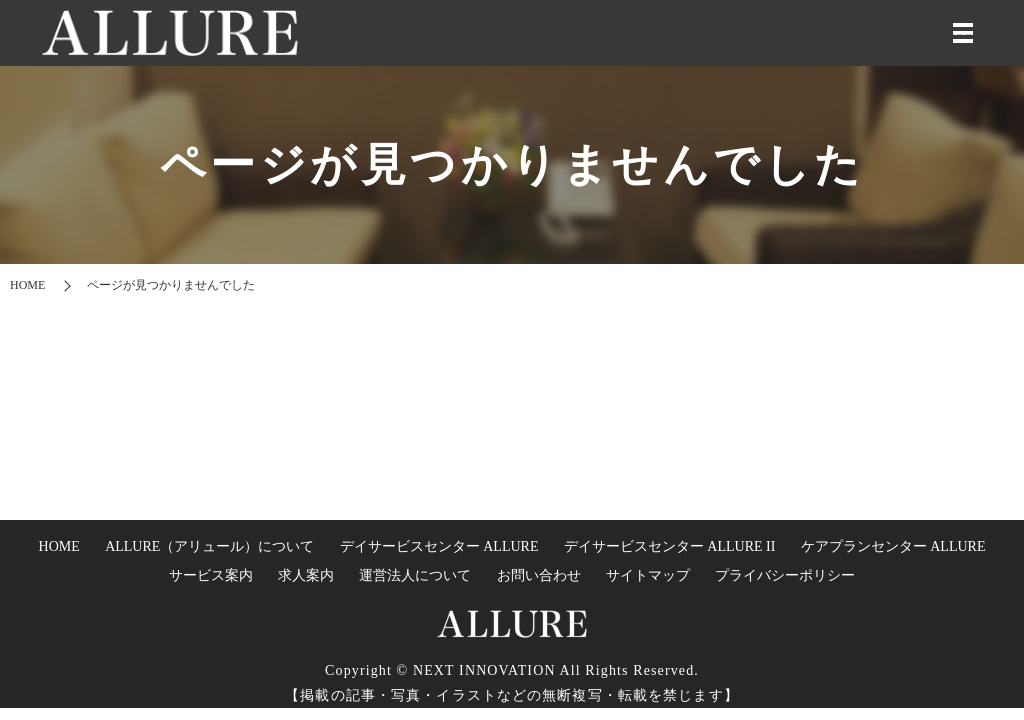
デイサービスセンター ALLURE (439, 546)
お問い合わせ (539, 575)
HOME (27, 285)
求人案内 (306, 575)
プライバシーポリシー (785, 575)
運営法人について (415, 575)
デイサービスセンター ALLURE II (670, 546)
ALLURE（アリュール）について (209, 546)
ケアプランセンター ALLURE (893, 546)
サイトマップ (648, 575)
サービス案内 (211, 575)
